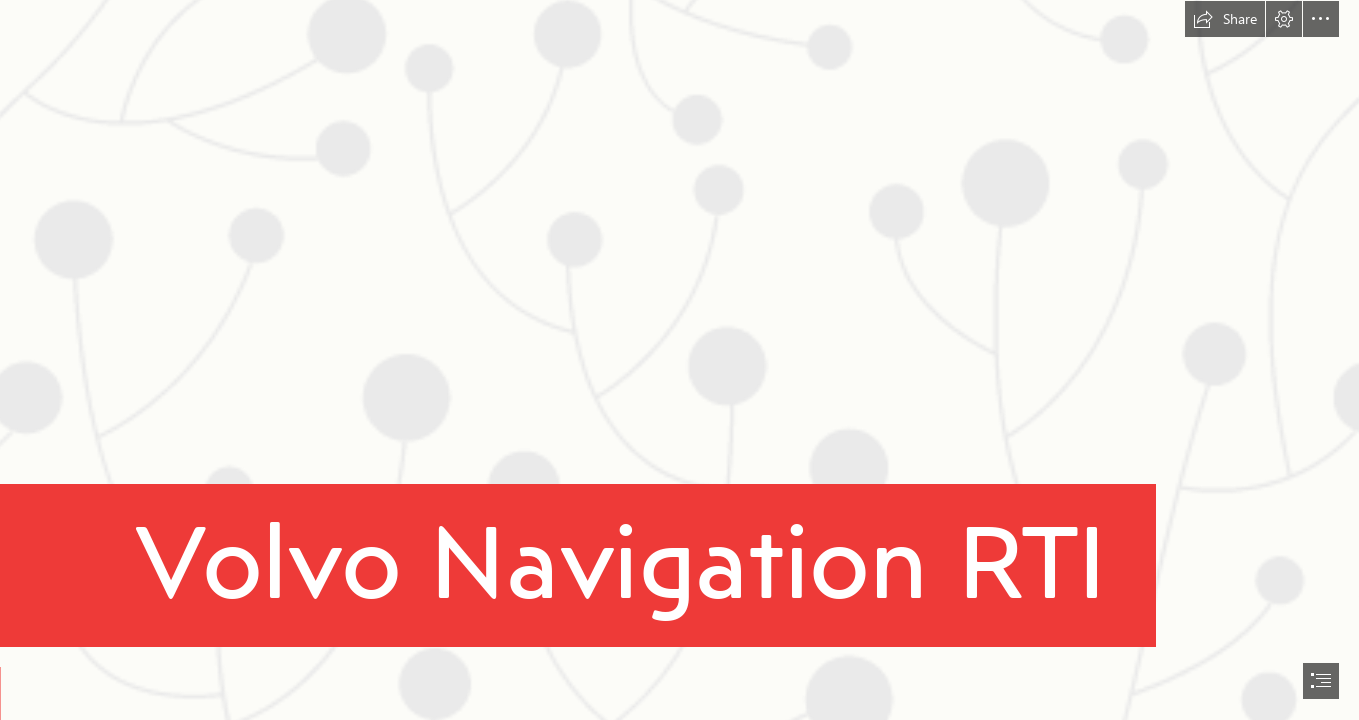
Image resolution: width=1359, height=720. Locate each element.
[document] (679, 360)
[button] (1225, 19)
